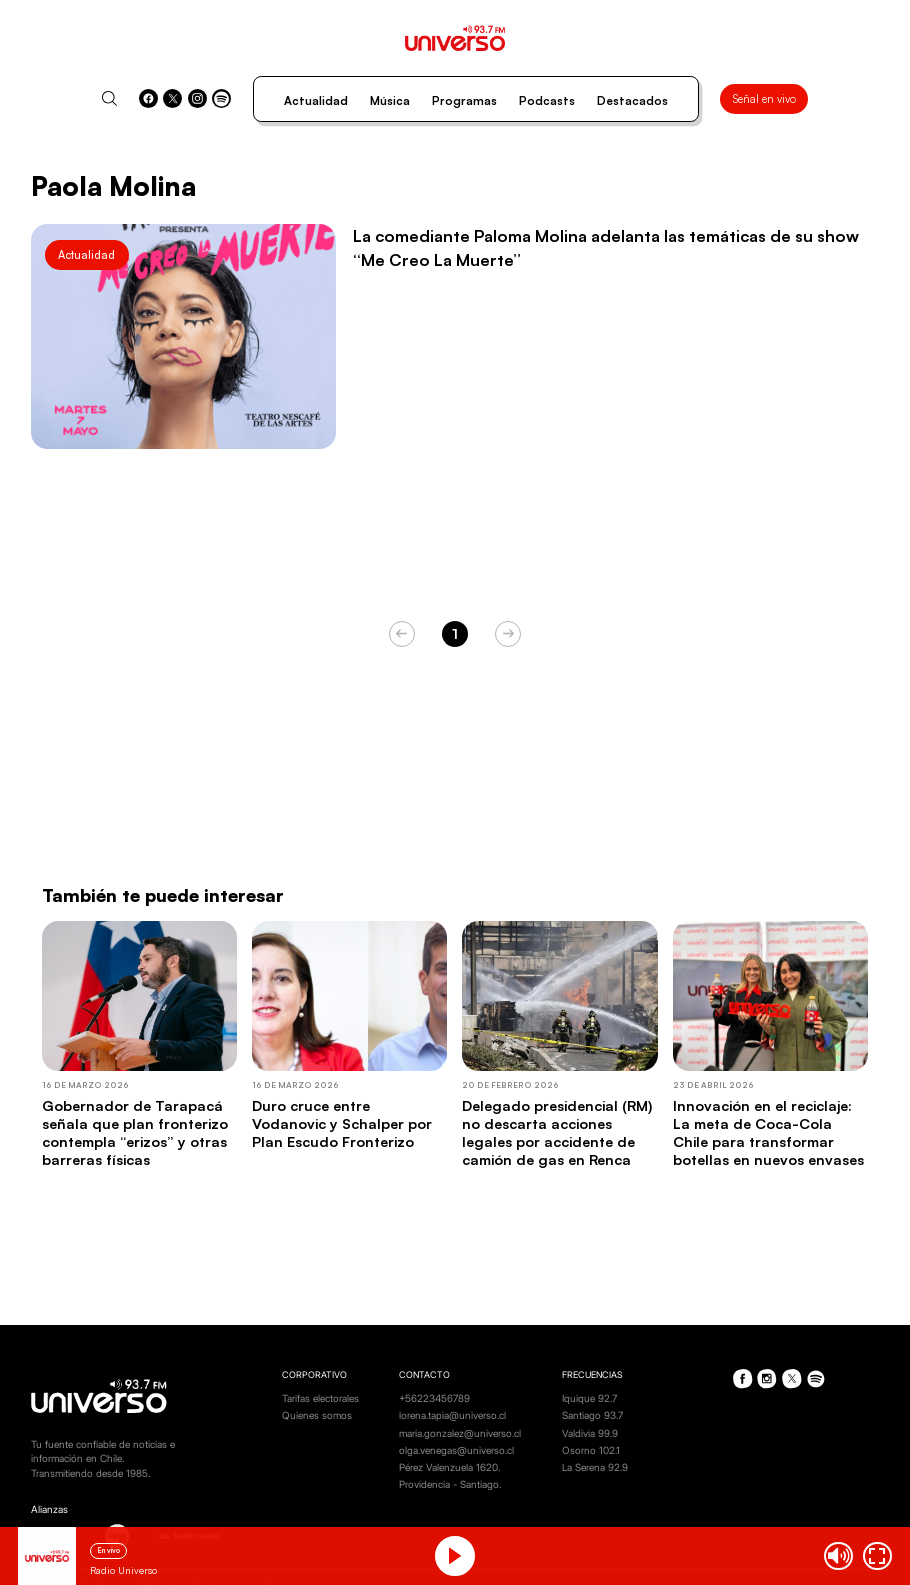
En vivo (109, 1550)
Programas (464, 100)
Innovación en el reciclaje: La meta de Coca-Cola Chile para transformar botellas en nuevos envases (768, 1132)
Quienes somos (317, 1415)
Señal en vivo (764, 99)
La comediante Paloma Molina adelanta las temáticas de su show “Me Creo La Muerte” (606, 247)
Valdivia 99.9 (590, 1433)
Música (390, 100)
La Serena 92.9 (595, 1467)
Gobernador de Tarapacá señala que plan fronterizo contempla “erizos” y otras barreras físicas (135, 1132)
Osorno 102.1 (591, 1450)
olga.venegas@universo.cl (456, 1450)
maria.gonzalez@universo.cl (460, 1433)
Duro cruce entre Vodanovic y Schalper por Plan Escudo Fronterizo (342, 1123)
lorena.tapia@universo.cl (452, 1415)
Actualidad (316, 100)
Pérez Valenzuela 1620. (449, 1467)
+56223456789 (434, 1398)
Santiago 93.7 (592, 1415)
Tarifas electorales (320, 1398)
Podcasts (547, 100)
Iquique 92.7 (589, 1398)
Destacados (632, 100)
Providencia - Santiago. (450, 1484)
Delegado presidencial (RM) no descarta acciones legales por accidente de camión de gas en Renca (557, 1132)
